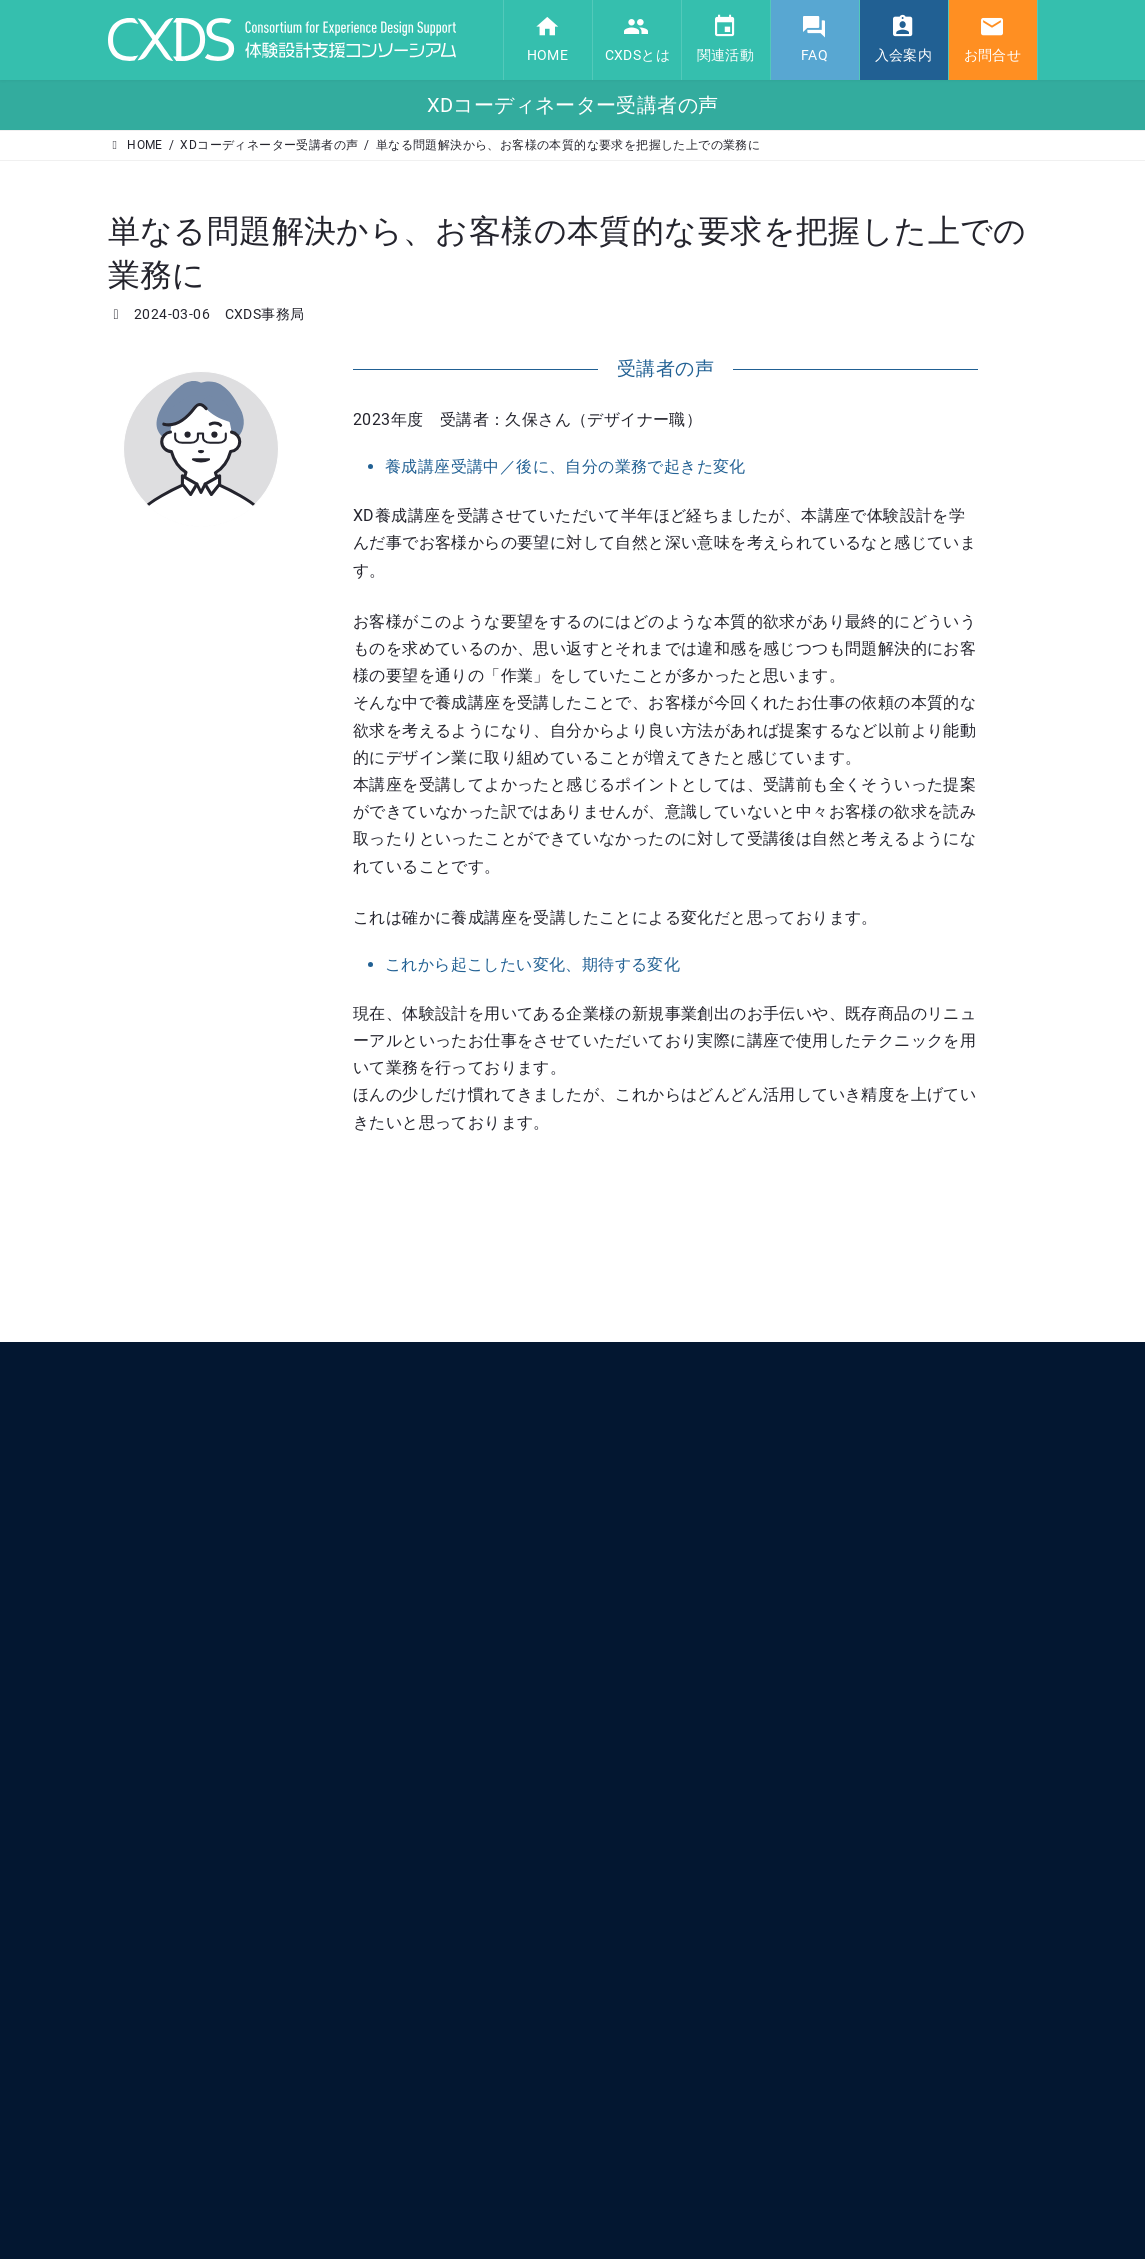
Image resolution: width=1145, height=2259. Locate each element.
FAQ (620, 2001)
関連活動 (633, 1758)
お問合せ (633, 2173)
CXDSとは (637, 1619)
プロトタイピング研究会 (680, 1862)
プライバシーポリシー (674, 2138)
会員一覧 (637, 1689)
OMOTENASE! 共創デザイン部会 (702, 1932)
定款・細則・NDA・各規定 (687, 2103)
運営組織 (637, 1723)
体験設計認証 (649, 1793)
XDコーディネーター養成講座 (695, 1897)
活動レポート (649, 1967)
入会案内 (633, 2033)
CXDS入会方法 (653, 2068)
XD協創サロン (651, 1828)
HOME (626, 1586)
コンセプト (643, 1654)
